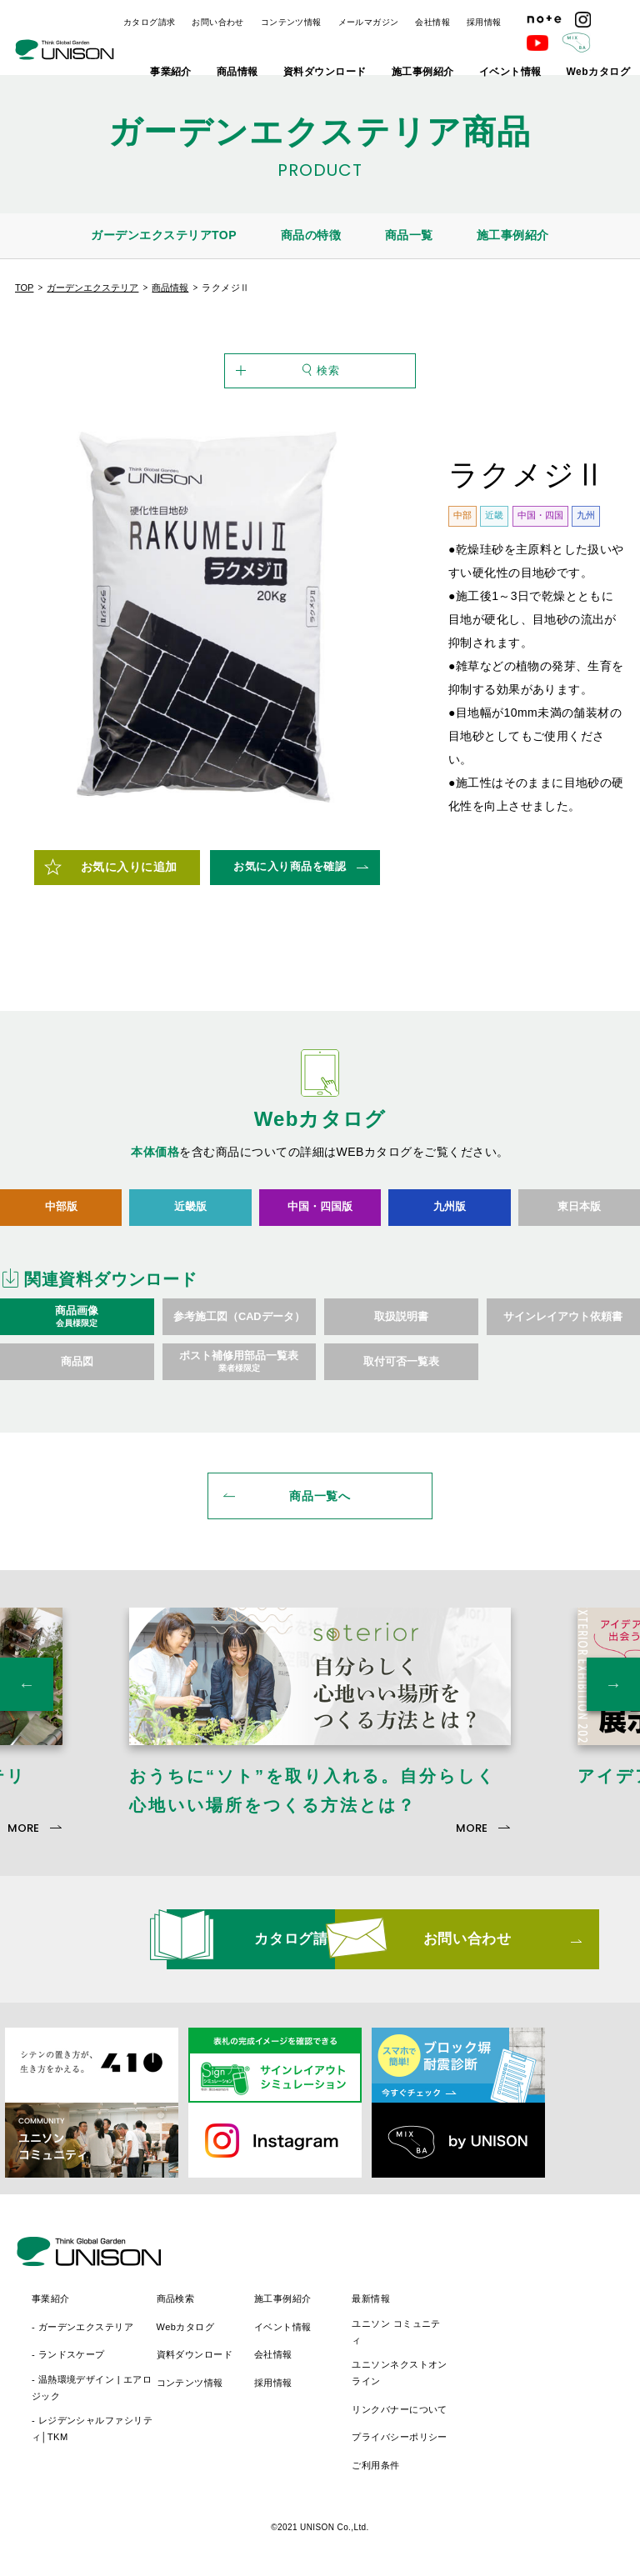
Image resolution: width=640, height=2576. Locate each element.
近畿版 (190, 1219)
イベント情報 (510, 72)
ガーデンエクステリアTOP (164, 235)
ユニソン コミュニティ (544, 2322)
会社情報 (432, 22)
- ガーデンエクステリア (231, 2318)
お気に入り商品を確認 (289, 879)
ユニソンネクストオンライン (547, 2364)
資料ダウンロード (325, 72)
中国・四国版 (320, 1219)
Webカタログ (598, 72)
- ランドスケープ (216, 2346)
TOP (24, 288)
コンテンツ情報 (291, 22)
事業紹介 (171, 72)
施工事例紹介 (423, 72)
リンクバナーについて (547, 2400)
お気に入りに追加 (129, 880)
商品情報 (237, 72)
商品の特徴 (311, 235)
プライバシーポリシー (547, 2428)
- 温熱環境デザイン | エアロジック (240, 2378)
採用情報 (484, 22)
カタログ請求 (149, 22)
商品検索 (324, 2289)
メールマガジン (368, 22)
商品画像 (77, 1330)
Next (613, 1702)
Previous (26, 1702)
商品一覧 (409, 235)
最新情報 (519, 2289)
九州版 (449, 1219)
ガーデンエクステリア (92, 288)
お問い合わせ (217, 22)
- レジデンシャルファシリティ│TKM (240, 2420)
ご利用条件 (524, 2456)
